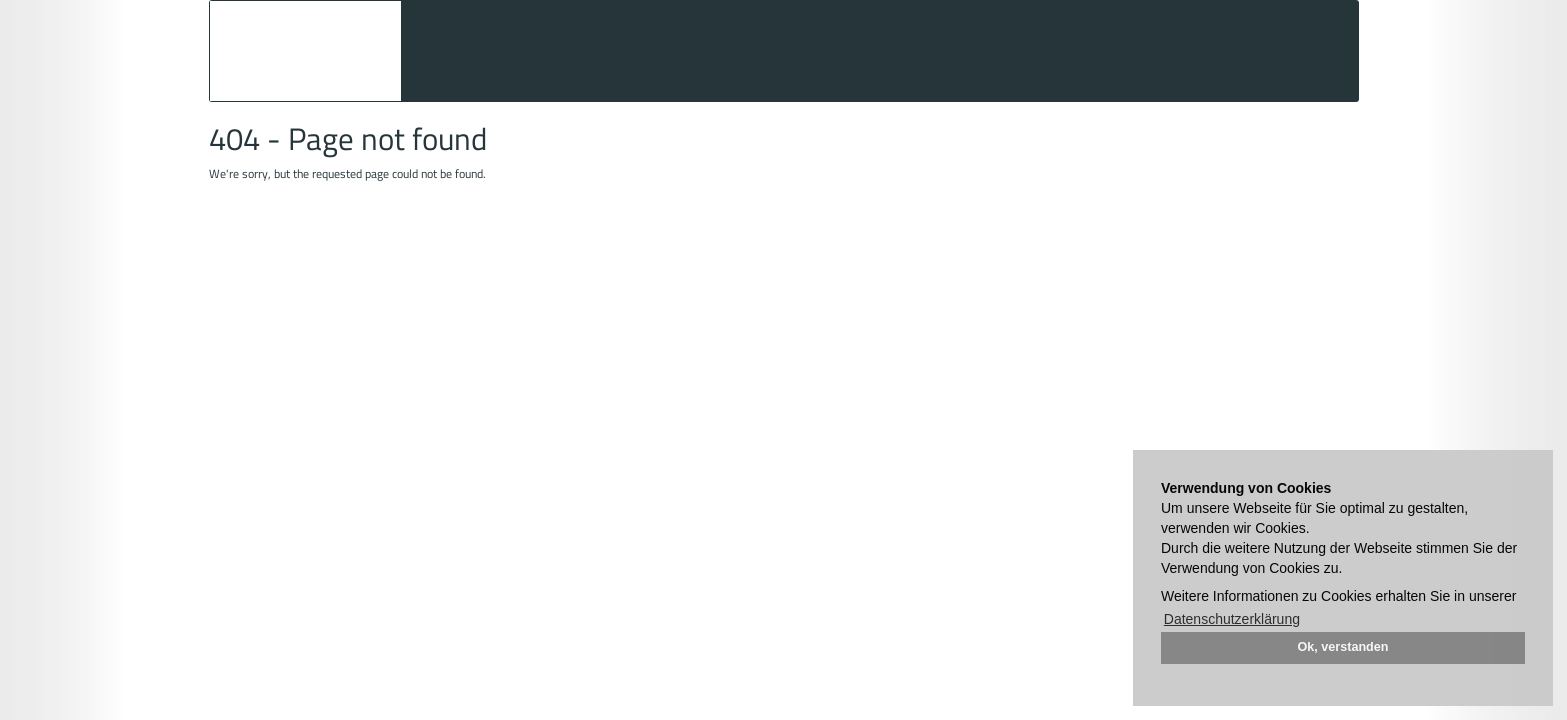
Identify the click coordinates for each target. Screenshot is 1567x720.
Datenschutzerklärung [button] (1232, 619)
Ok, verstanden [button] (1343, 647)
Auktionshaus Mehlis (305, 51)
